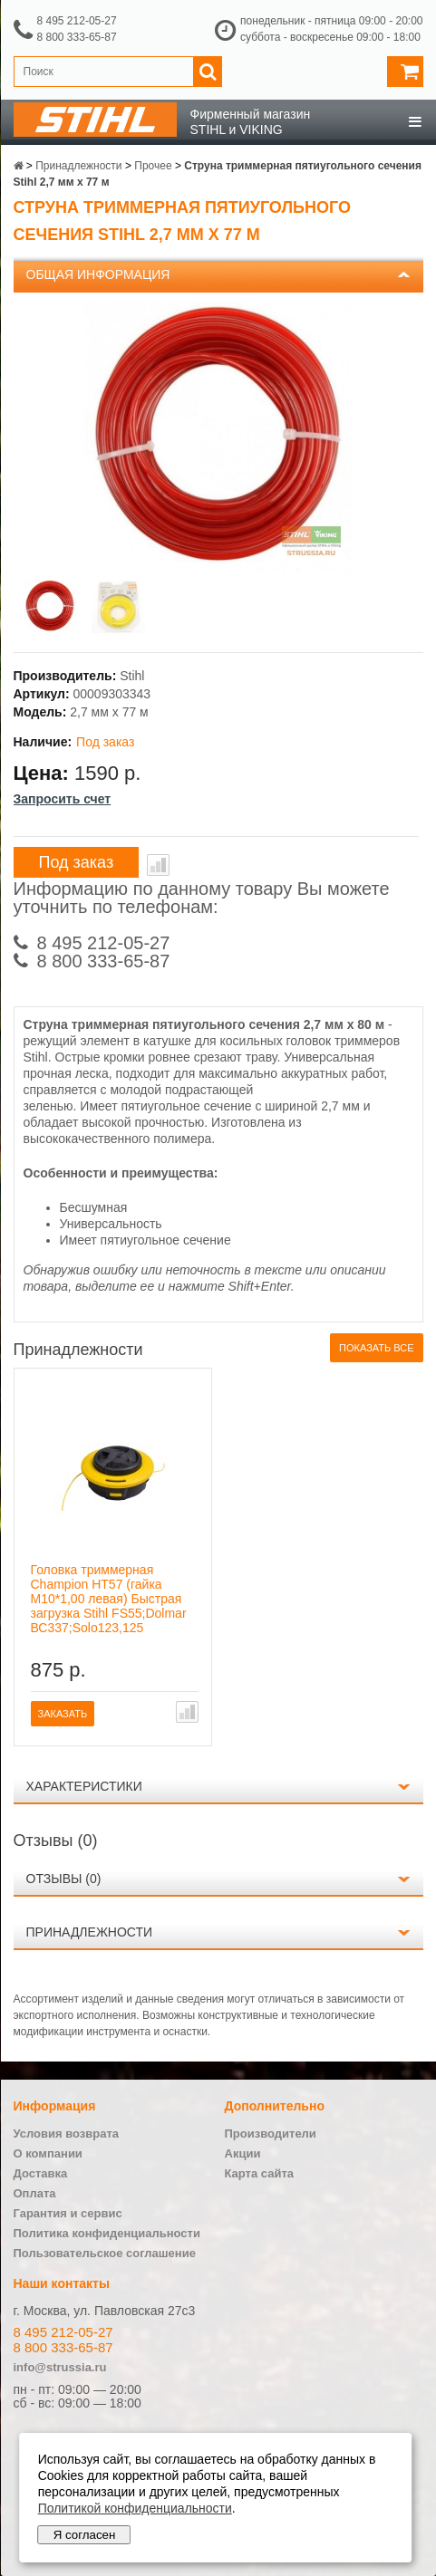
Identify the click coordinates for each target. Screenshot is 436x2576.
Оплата (35, 2193)
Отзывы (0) (64, 1878)
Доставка (41, 2173)
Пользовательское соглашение (105, 2253)
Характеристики (84, 1786)
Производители (270, 2133)
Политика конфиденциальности (107, 2233)
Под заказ (76, 862)
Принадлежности (89, 1932)
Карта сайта (260, 2173)
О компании (48, 2153)
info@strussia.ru (60, 2367)
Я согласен (84, 2535)
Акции (243, 2153)
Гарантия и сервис (68, 2213)
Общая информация (98, 274)
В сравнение (158, 865)
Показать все (376, 1347)
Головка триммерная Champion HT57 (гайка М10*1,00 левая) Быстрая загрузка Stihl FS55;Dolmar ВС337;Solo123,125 (109, 1598)
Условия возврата (67, 2133)
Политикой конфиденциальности (135, 2508)
